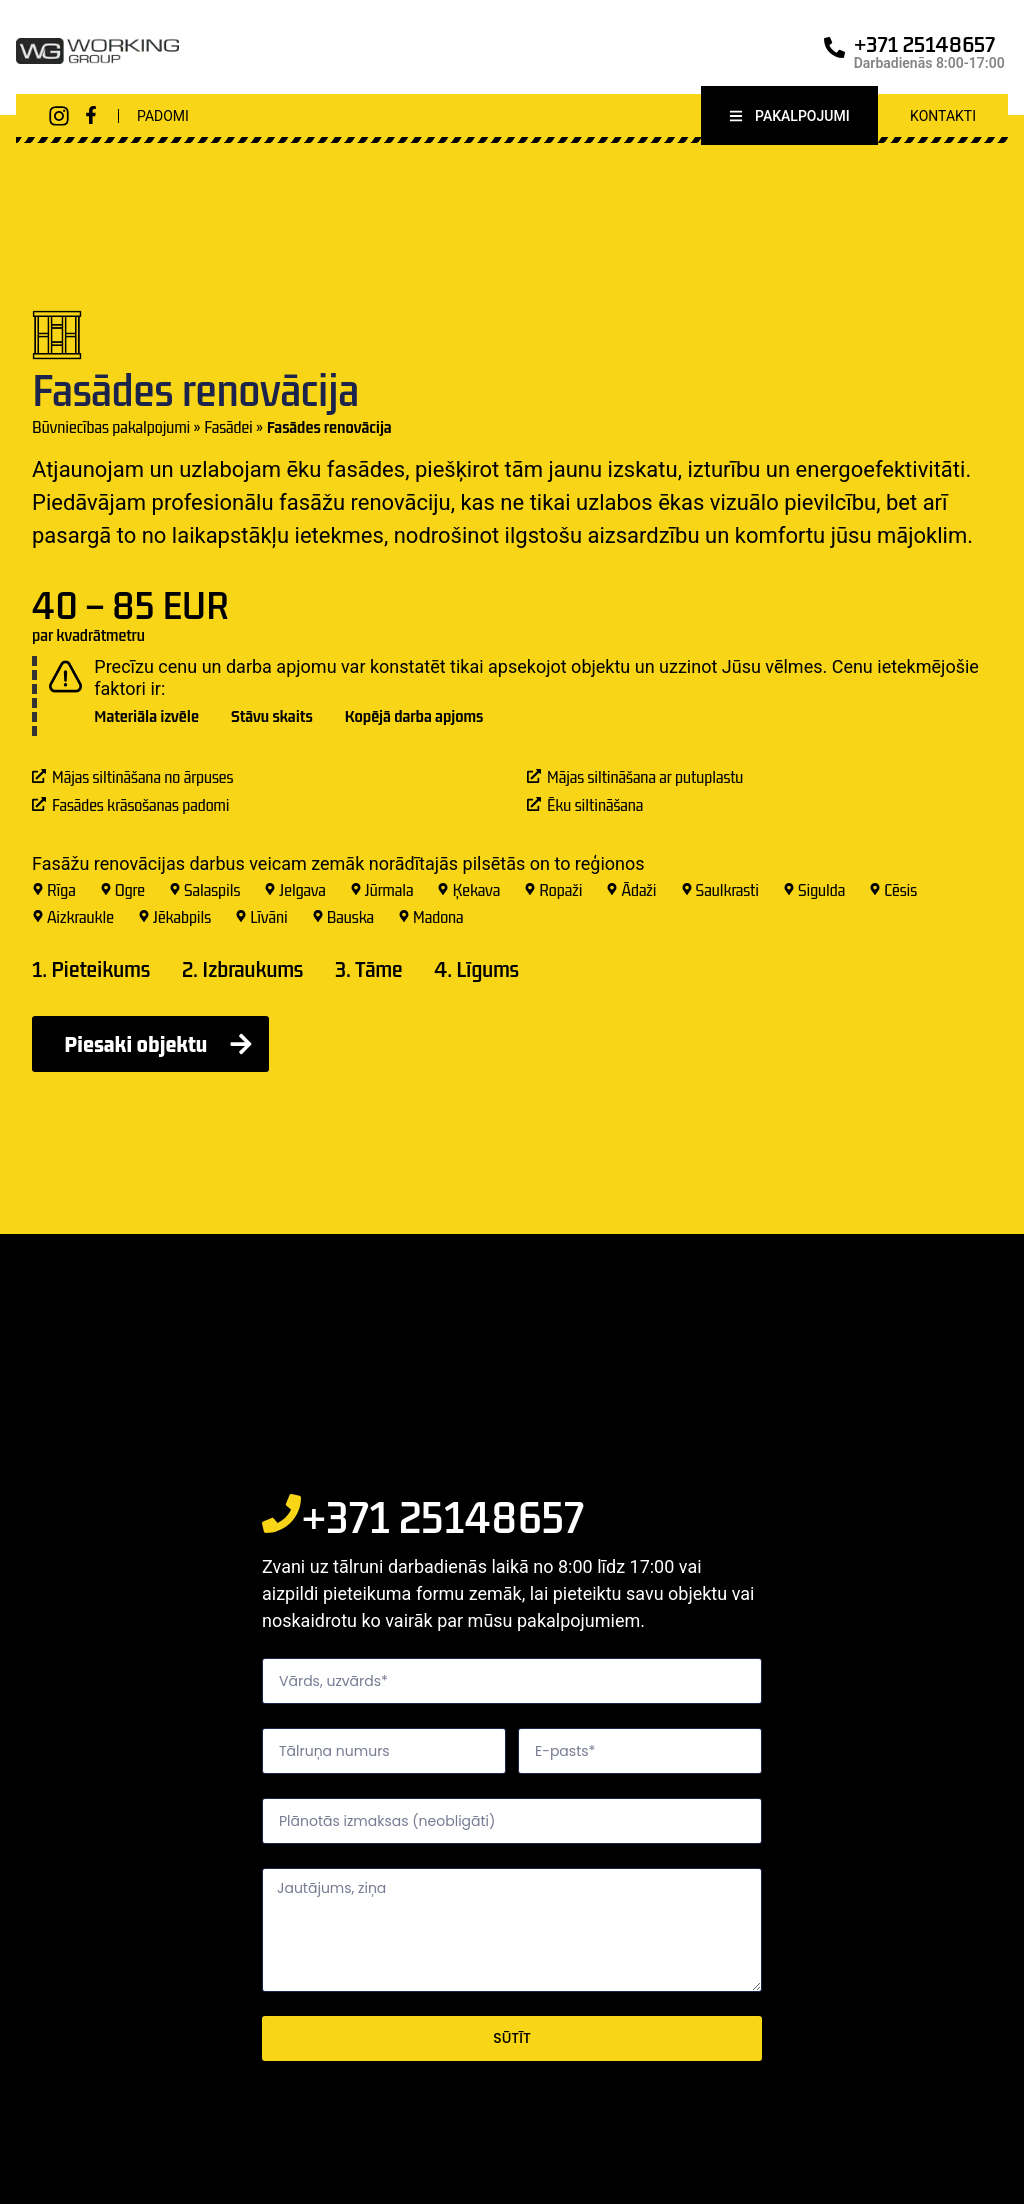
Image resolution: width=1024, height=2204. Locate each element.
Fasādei (228, 430)
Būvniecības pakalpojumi (111, 430)
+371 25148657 (925, 44)
